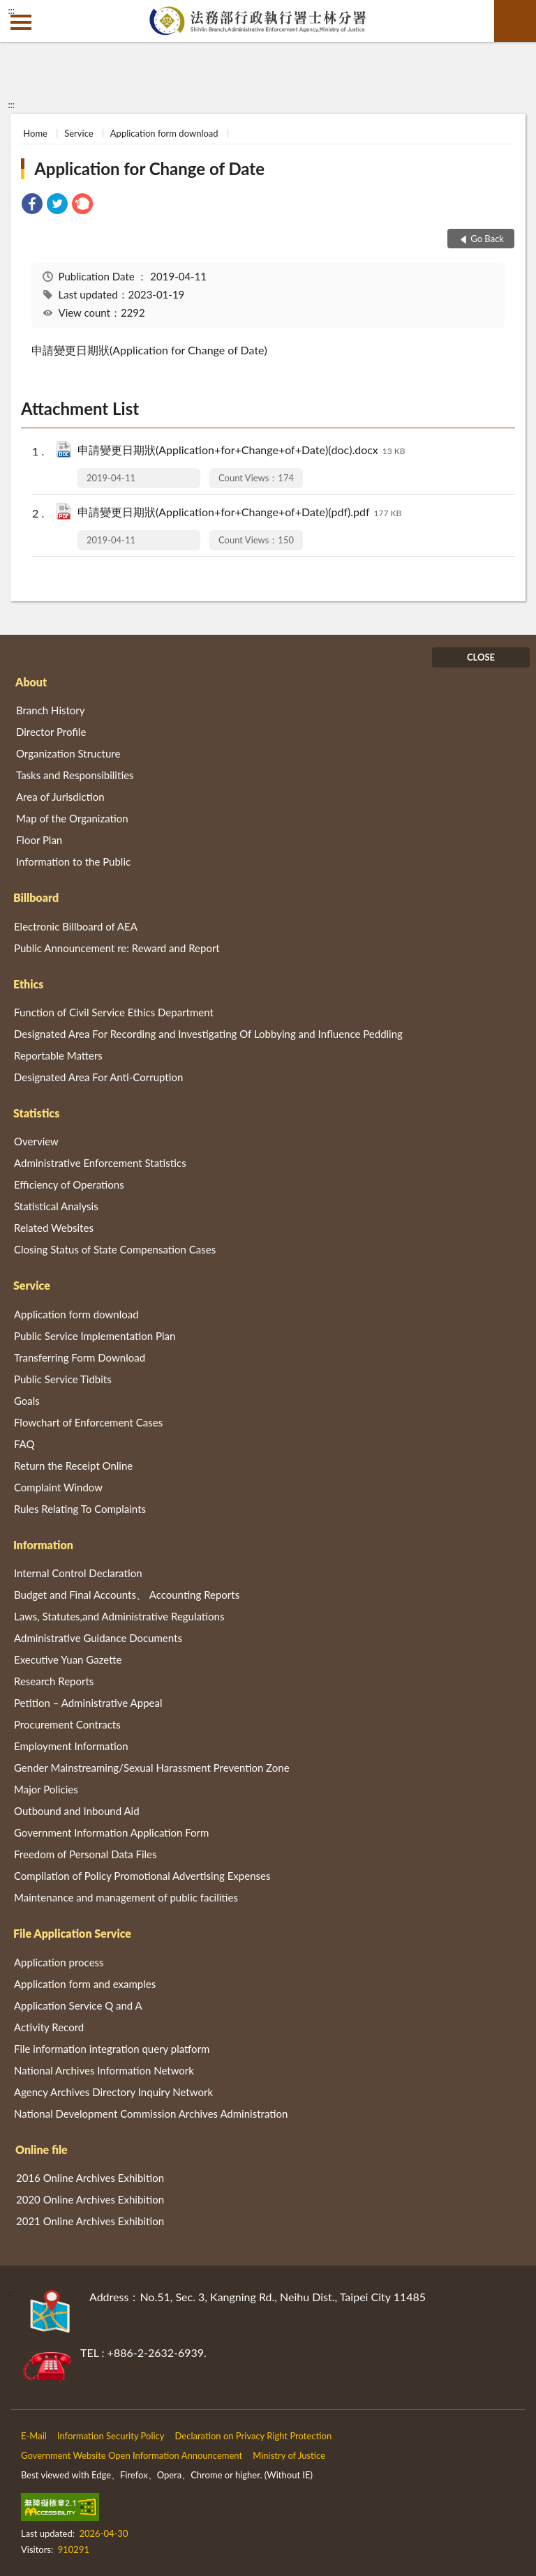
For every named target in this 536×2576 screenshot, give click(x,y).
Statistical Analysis (56, 1206)
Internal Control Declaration (78, 1573)
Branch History (50, 710)
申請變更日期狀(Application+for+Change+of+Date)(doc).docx (241, 451)
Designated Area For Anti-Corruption (98, 1077)
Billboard (36, 897)
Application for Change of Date (149, 168)
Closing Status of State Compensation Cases (115, 1249)
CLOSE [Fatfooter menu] (481, 657)
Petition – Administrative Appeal (88, 1702)
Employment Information (71, 1746)
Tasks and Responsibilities (75, 775)
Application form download (164, 133)
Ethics (28, 984)
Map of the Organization (72, 818)
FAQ (24, 1444)
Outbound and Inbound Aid (77, 1811)
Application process (59, 1962)
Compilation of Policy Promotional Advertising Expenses (142, 1875)
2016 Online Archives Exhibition (90, 2177)
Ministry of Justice (289, 2455)
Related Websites (54, 1227)
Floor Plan (39, 840)
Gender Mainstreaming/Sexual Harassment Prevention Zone (152, 1767)
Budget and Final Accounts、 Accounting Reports (126, 1594)
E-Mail (34, 2435)
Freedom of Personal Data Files (85, 1854)
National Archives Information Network (104, 2070)
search (515, 21)
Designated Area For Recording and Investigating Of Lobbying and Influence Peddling (208, 1033)
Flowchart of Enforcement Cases (88, 1422)
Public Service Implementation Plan (94, 1336)
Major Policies (46, 1789)
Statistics (36, 1113)
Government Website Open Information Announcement (131, 2455)
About (31, 681)
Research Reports (54, 1681)
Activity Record (49, 2027)
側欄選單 (20, 22)
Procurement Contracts (67, 1724)
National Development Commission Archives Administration (151, 2113)
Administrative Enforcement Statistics (100, 1163)
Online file (41, 2149)
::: (11, 10)
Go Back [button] (487, 238)
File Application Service (72, 1933)
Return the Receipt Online (73, 1465)
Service (78, 133)
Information (43, 1544)
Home (35, 133)
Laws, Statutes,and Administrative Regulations (119, 1616)
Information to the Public (73, 861)
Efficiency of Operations (69, 1184)
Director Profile (51, 731)
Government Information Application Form (111, 1832)
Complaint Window (58, 1487)
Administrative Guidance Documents (98, 1638)
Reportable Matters (58, 1055)
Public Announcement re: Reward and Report (117, 948)
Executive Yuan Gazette (67, 1659)
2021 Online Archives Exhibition (90, 2221)
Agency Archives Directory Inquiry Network (113, 2092)
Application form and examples (85, 1984)
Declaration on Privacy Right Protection (253, 2435)
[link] (32, 205)
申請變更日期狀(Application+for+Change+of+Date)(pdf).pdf (239, 513)
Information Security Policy (111, 2435)
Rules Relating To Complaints (80, 1508)
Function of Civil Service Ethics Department (114, 1012)
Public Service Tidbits (63, 1379)
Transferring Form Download (79, 1357)
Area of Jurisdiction (60, 796)
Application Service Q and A (78, 2005)
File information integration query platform (111, 2048)
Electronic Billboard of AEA (75, 926)
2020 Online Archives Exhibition (90, 2199)
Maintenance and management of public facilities (126, 1897)
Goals (27, 1400)
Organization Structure (68, 753)
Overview (36, 1141)
